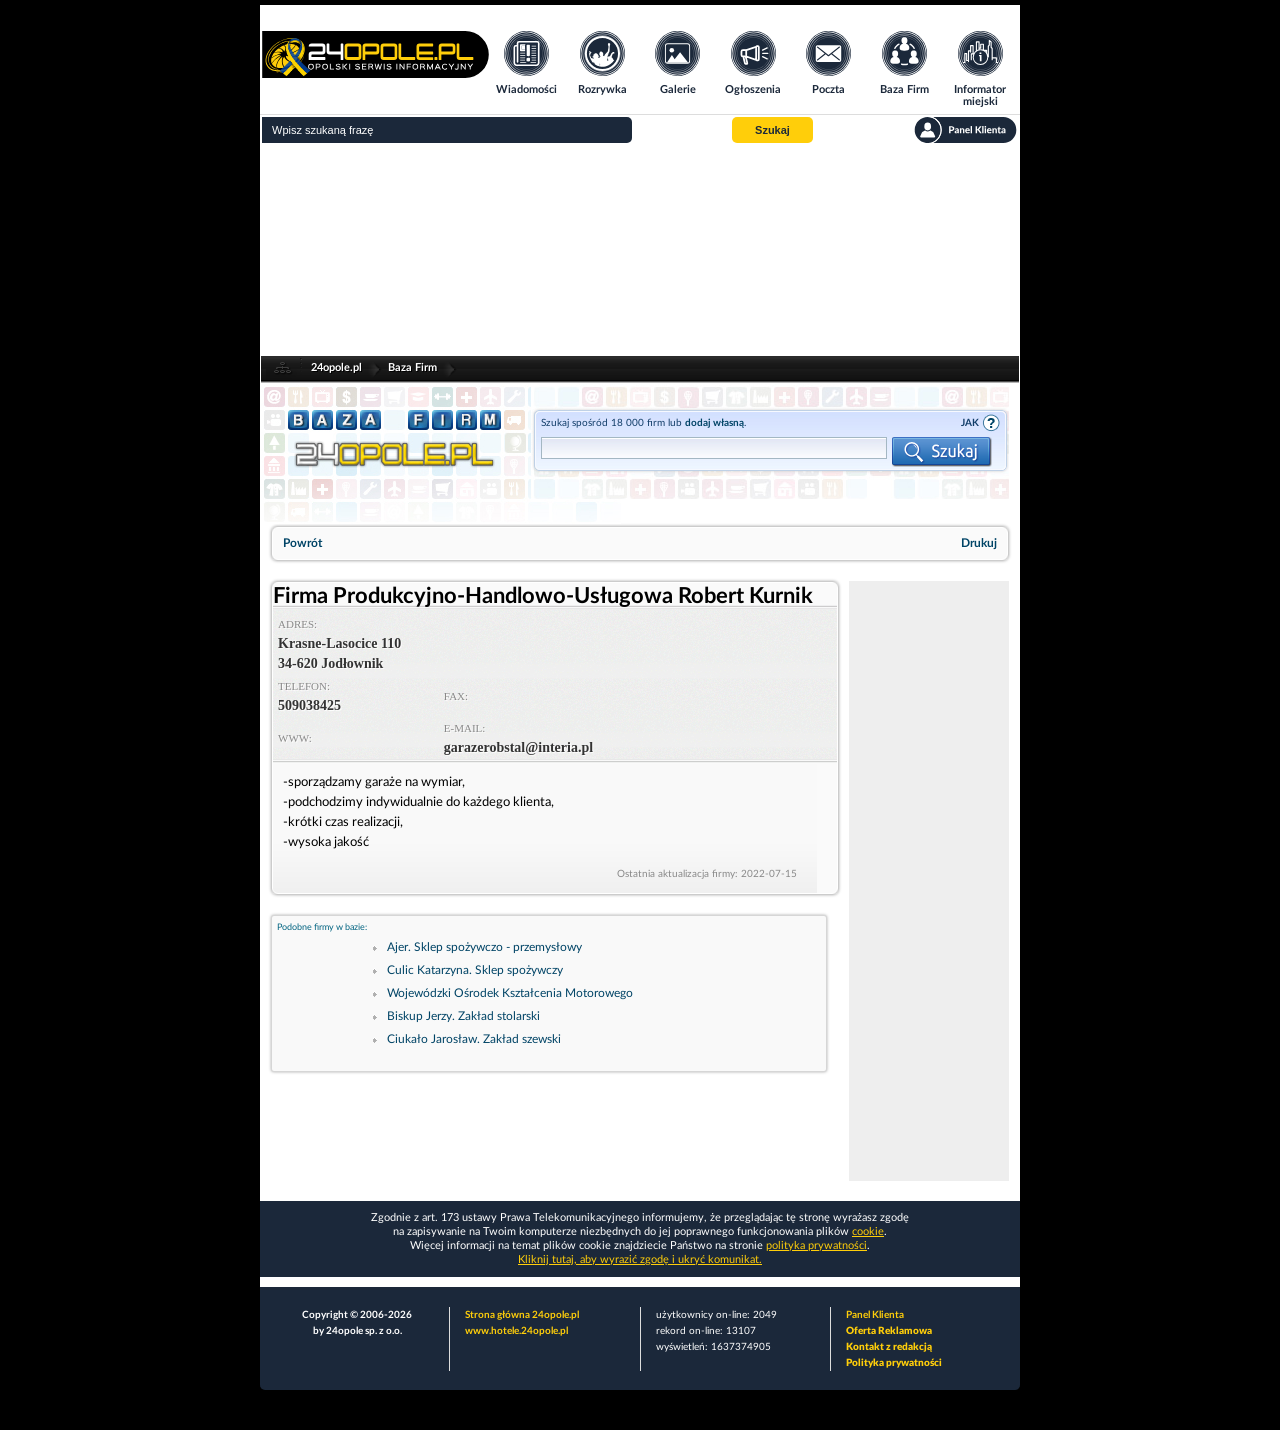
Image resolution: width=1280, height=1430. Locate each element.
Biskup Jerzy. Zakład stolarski (463, 1016)
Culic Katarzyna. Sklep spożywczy (475, 970)
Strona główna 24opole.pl (522, 1315)
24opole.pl (336, 367)
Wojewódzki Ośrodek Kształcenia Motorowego (510, 993)
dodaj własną (714, 423)
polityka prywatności (816, 1245)
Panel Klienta (875, 1315)
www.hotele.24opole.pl (516, 1331)
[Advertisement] (640, 250)
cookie (868, 1231)
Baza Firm (412, 367)
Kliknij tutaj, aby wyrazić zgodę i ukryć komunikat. (640, 1259)
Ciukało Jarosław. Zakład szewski (474, 1039)
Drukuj (979, 543)
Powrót (302, 543)
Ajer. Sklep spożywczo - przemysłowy (484, 947)
